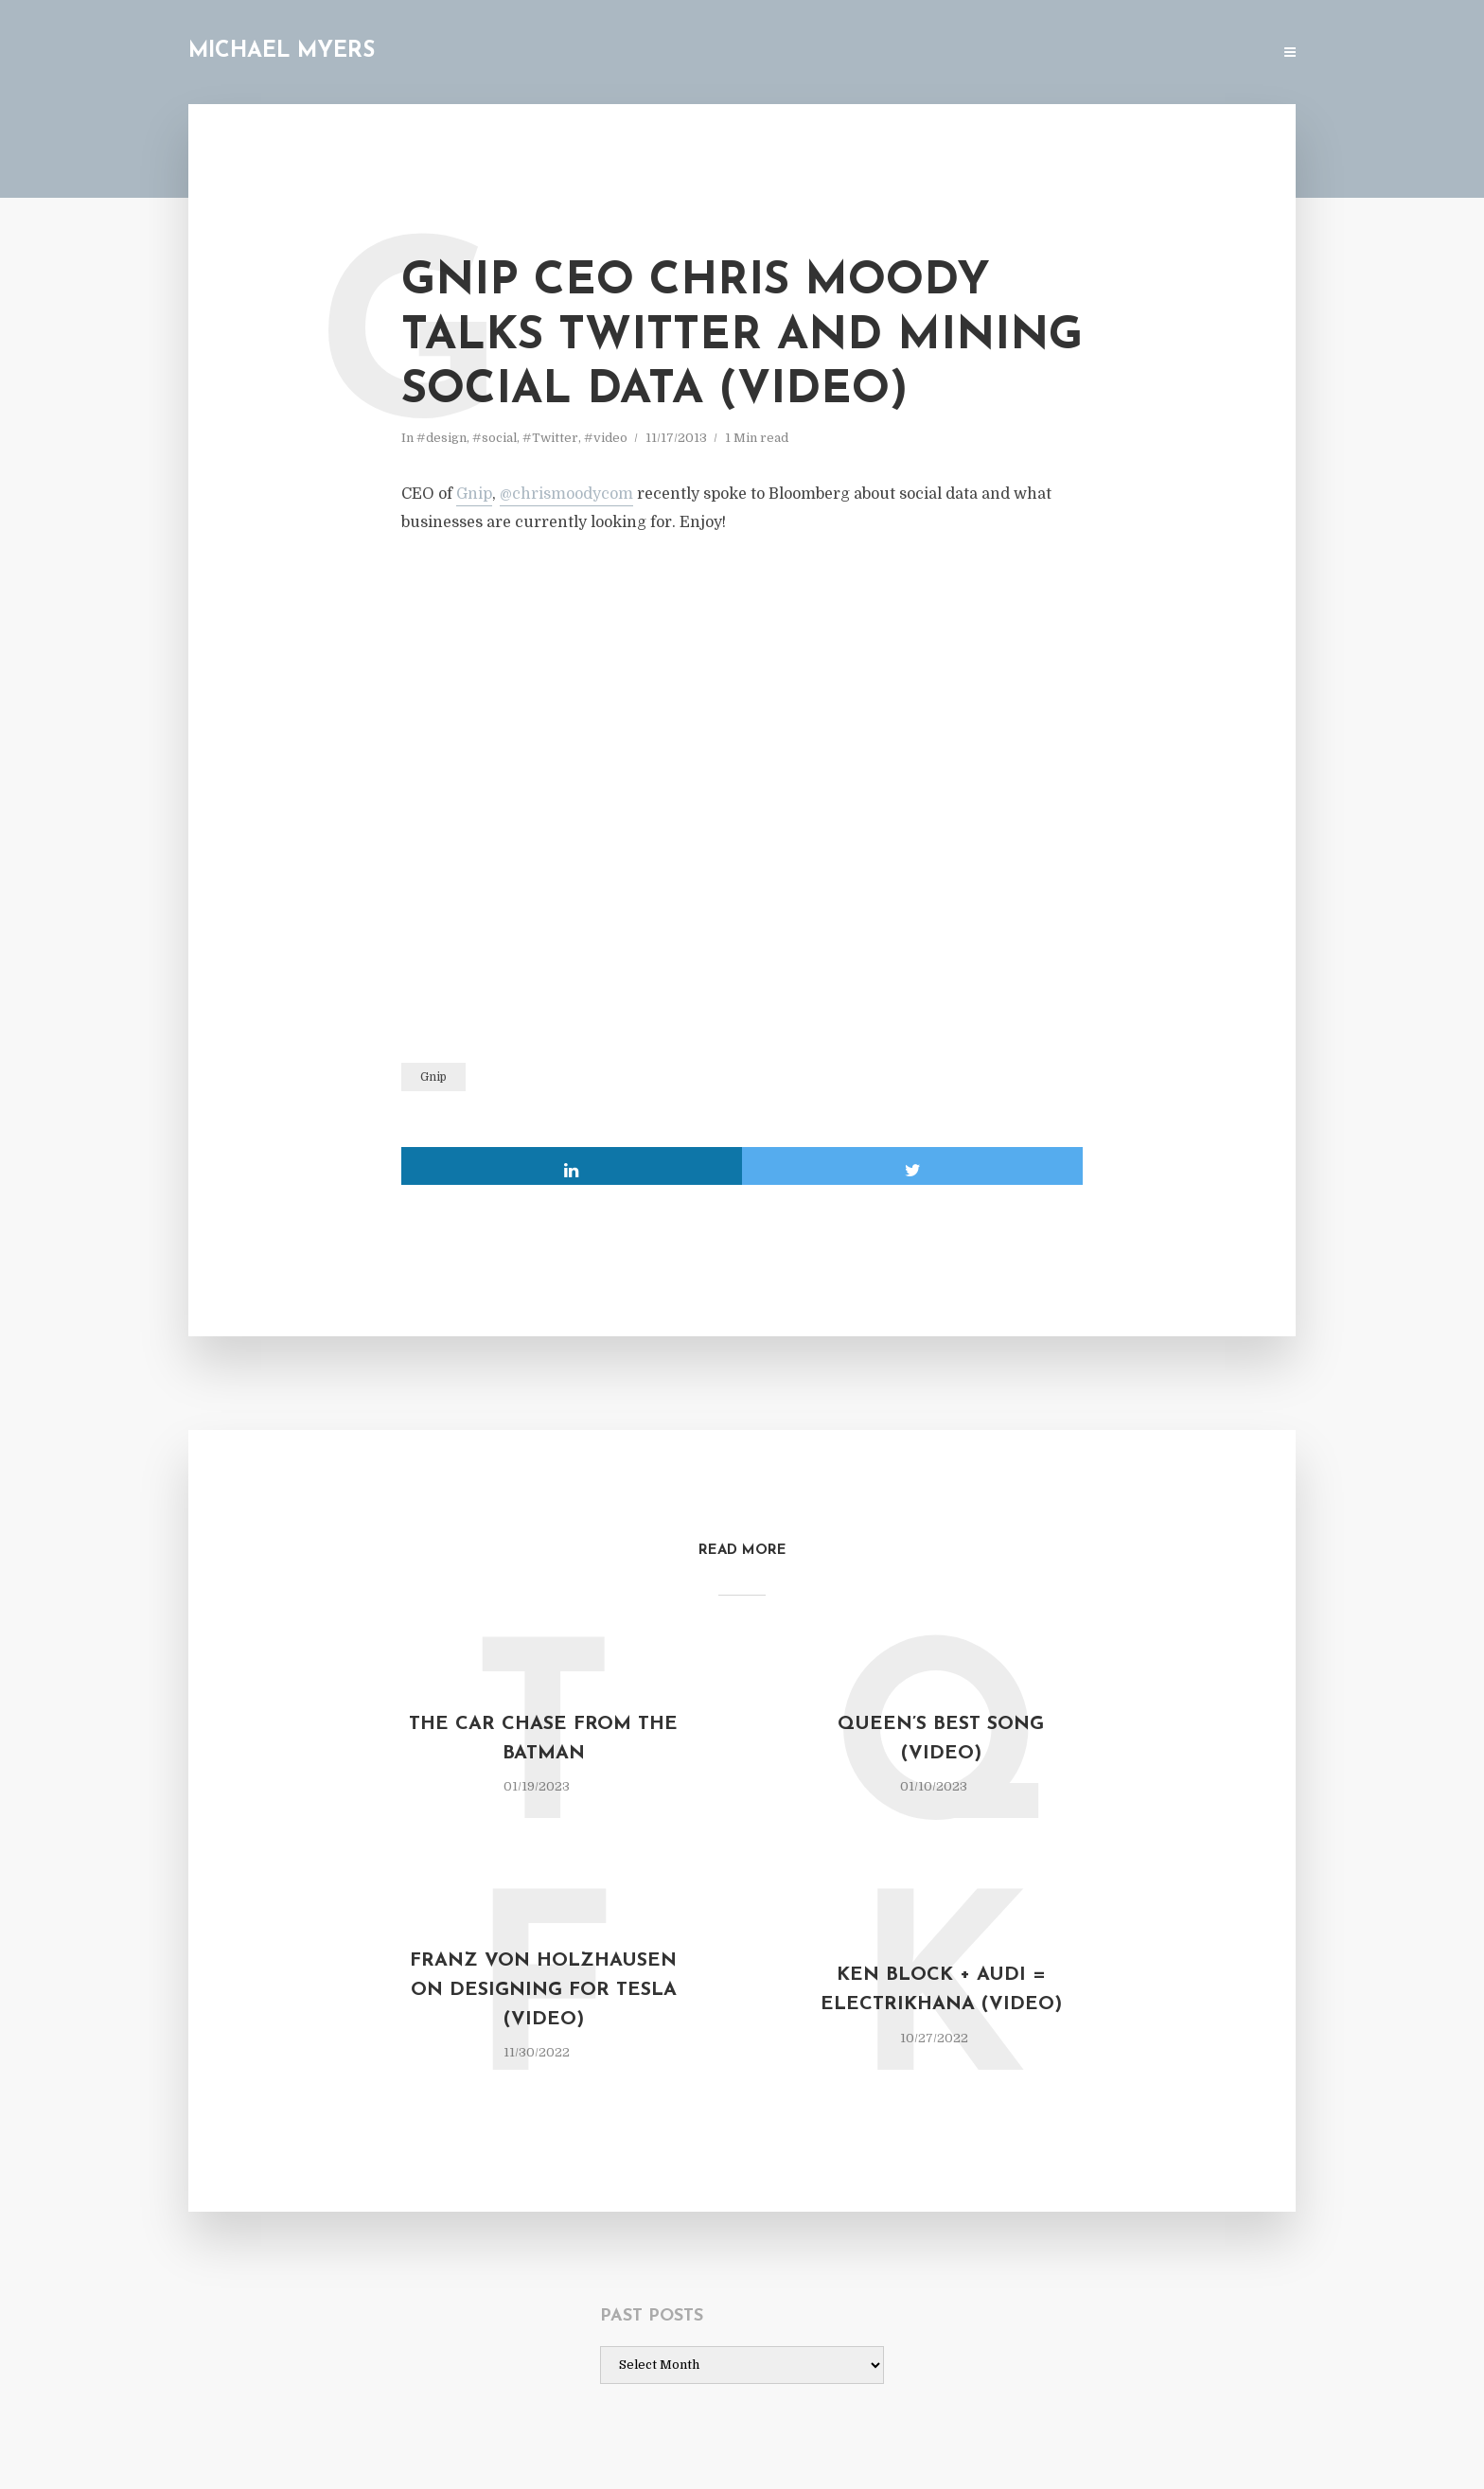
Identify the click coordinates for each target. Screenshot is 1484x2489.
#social (494, 438)
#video (605, 438)
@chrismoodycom (566, 494)
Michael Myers (281, 51)
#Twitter (550, 438)
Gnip (474, 494)
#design (441, 438)
